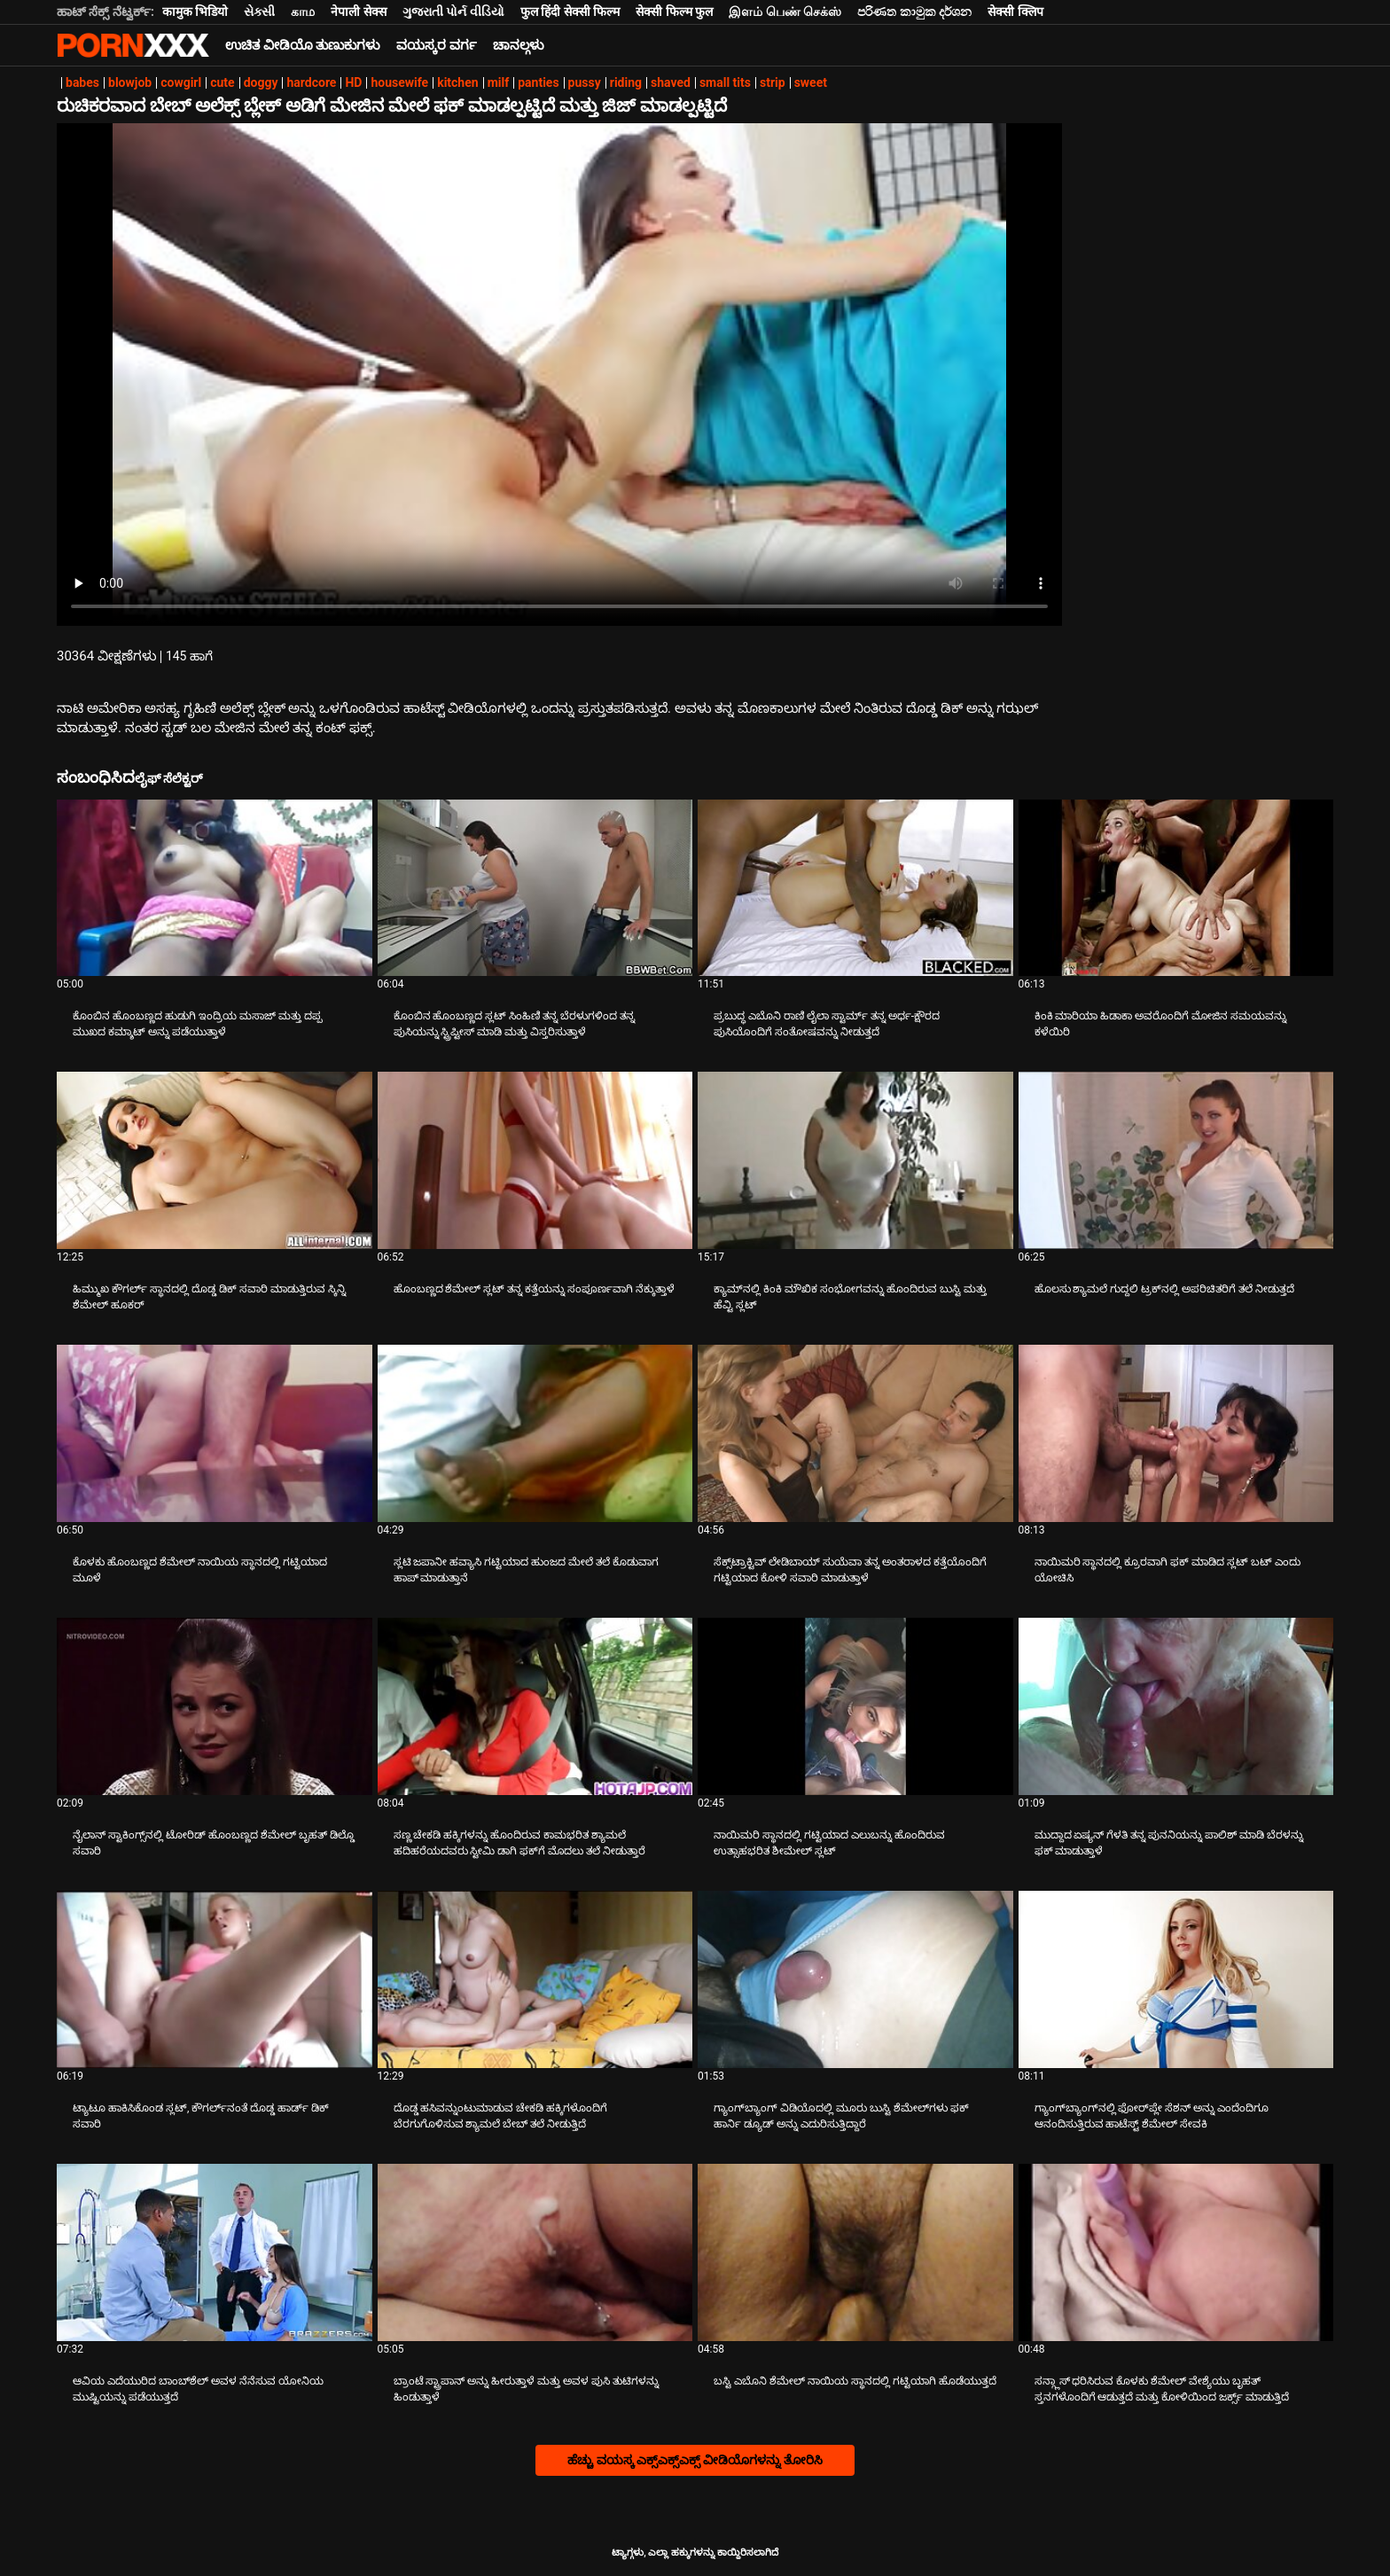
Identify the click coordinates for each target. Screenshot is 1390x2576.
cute (222, 82)
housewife (399, 82)
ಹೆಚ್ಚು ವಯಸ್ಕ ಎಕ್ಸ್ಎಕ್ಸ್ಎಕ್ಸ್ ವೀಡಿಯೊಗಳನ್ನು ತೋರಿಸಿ (695, 2460)
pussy (584, 82)
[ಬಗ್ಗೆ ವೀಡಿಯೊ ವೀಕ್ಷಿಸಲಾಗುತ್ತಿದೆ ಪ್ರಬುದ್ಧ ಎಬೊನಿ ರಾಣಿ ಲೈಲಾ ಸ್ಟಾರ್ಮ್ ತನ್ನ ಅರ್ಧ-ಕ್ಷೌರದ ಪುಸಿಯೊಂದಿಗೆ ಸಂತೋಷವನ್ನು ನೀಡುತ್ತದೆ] (855, 888)
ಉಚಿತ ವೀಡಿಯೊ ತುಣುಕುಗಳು (302, 45)
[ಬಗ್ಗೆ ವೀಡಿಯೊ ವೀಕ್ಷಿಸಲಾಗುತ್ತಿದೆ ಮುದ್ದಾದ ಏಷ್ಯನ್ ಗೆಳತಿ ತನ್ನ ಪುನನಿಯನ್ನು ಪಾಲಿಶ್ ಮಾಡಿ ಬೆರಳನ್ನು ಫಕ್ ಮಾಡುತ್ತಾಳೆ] (1176, 1706)
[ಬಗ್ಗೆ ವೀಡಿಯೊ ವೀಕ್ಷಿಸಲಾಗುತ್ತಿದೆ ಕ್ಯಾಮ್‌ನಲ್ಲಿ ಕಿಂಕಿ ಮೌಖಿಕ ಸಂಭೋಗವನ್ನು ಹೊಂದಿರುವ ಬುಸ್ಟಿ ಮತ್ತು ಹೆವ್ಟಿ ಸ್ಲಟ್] (855, 1160)
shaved (671, 82)
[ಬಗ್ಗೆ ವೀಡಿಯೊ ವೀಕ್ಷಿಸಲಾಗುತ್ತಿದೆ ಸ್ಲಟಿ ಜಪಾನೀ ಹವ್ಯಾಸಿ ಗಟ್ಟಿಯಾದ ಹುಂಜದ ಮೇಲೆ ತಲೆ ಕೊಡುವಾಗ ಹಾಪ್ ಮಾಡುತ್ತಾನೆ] (535, 1433)
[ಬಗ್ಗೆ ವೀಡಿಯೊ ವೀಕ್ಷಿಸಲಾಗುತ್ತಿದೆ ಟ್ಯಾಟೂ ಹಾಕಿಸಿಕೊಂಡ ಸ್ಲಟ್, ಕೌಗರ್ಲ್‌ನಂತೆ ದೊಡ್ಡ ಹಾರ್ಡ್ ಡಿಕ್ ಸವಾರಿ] (214, 1979)
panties (538, 82)
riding (626, 82)
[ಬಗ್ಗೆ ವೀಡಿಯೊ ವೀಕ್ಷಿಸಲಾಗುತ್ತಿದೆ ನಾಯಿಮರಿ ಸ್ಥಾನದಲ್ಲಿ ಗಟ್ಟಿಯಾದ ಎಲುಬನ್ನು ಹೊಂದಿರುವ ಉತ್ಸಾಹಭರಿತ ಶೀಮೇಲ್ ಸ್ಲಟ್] (855, 1706)
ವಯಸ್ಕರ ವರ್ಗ (436, 45)
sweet (810, 82)
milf (499, 82)
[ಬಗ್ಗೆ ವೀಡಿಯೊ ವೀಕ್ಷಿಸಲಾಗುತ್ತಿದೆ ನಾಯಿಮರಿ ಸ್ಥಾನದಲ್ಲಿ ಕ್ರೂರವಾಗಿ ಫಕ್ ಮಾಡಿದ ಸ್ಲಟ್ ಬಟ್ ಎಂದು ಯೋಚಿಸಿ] (1176, 1433)
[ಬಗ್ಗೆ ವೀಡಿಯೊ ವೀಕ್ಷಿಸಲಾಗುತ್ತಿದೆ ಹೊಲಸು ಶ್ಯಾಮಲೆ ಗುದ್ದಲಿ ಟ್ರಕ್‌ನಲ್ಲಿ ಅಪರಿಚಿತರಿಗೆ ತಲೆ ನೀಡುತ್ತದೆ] (1176, 1160)
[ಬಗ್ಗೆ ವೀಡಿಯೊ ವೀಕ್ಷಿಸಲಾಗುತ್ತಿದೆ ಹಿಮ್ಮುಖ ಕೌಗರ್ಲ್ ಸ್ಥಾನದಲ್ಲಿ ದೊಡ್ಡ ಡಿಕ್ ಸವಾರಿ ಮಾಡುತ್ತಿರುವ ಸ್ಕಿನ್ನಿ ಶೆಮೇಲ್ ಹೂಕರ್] (214, 1160)
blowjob (130, 82)
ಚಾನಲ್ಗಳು (518, 45)
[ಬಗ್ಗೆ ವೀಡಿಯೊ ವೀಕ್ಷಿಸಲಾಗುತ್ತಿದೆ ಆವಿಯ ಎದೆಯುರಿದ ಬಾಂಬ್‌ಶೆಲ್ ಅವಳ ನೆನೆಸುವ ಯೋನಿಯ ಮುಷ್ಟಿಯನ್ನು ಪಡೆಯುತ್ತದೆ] (214, 2252)
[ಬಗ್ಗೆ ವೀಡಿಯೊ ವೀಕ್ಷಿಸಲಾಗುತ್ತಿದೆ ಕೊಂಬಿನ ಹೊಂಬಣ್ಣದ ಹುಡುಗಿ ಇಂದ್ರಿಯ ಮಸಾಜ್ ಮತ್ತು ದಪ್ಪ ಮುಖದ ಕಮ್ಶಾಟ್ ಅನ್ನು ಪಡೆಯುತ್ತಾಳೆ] (214, 888)
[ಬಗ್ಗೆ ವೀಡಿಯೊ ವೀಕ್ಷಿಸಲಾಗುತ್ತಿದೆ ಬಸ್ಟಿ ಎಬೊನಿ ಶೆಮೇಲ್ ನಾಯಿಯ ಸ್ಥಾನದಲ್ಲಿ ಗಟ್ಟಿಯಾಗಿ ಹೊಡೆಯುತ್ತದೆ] (855, 2252)
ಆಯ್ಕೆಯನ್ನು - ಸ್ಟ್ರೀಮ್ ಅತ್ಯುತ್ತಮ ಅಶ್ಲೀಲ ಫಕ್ (133, 45)
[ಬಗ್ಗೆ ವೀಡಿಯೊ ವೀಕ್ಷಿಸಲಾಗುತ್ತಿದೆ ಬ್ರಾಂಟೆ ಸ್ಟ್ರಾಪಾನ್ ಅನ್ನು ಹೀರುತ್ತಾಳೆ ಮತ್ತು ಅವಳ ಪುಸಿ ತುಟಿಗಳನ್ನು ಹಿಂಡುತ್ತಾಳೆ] (535, 2252)
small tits (725, 82)
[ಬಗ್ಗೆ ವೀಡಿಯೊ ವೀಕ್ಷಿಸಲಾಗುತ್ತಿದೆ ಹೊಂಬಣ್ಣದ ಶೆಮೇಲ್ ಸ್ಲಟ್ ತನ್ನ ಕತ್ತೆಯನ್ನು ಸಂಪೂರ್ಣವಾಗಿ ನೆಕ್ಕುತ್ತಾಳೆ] (535, 1160)
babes (82, 82)
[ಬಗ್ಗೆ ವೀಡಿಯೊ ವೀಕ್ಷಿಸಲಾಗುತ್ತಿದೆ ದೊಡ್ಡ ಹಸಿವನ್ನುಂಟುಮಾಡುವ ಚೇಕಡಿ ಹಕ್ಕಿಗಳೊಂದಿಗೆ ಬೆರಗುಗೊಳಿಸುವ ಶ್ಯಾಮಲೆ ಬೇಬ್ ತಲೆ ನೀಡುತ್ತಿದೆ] (535, 1979)
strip (772, 82)
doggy (261, 82)
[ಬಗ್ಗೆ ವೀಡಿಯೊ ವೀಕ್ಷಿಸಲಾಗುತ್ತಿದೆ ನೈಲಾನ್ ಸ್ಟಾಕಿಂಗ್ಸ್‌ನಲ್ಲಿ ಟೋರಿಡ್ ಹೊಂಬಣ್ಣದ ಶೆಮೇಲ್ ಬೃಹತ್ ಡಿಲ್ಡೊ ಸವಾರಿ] (214, 1706)
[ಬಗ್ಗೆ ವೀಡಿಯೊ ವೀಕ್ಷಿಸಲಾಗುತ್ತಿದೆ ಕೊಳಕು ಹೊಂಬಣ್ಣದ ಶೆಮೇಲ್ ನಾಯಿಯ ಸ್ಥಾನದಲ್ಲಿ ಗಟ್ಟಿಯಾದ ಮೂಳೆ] (214, 1433)
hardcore (311, 82)
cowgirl (180, 82)
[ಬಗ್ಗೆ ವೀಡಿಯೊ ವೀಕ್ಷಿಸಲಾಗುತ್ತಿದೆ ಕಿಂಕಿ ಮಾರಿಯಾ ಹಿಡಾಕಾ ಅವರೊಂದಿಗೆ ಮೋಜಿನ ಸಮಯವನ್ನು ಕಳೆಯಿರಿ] (1176, 888)
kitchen (457, 82)
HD (353, 82)
